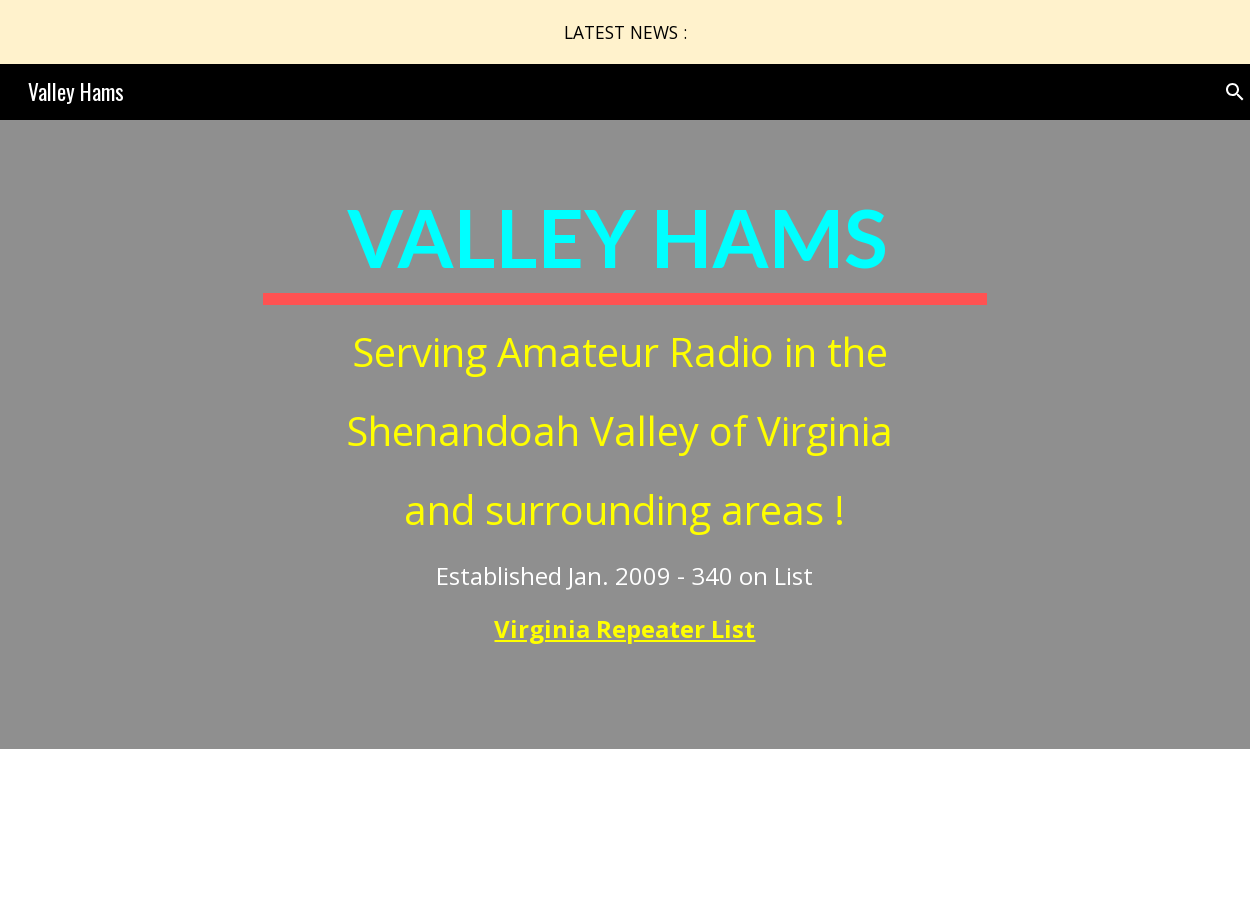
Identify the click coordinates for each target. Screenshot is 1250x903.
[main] (625, 434)
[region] (625, 32)
